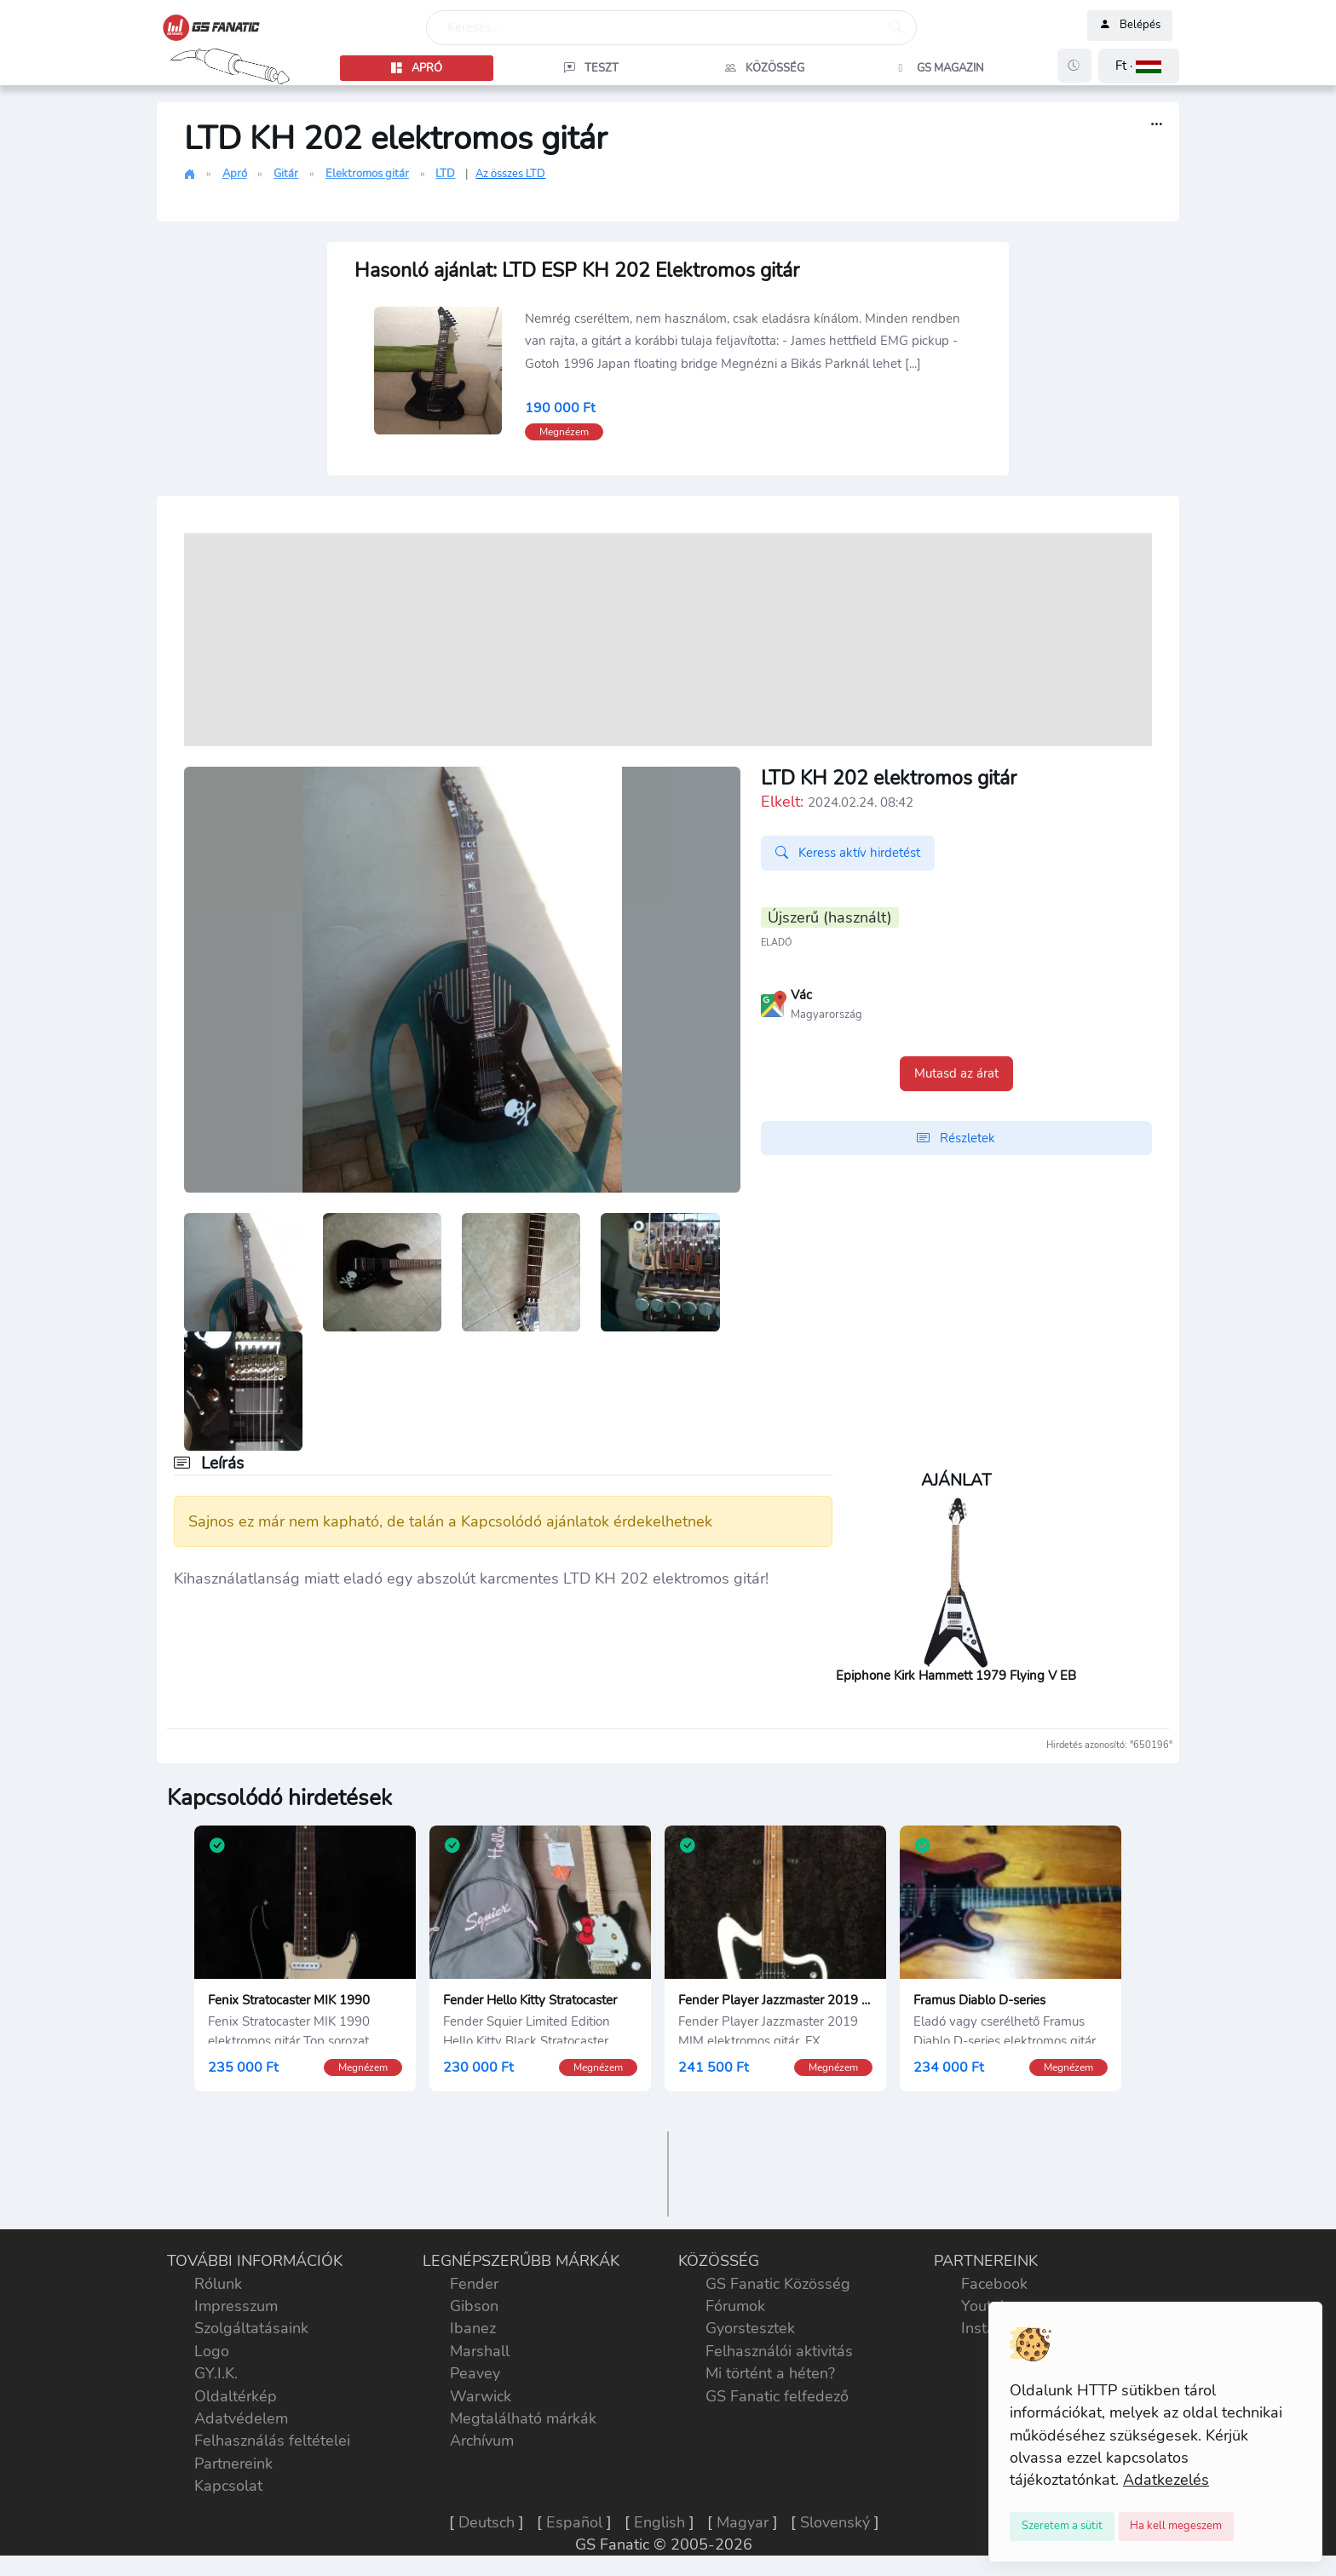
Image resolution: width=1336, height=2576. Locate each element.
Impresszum (236, 2306)
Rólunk (218, 2284)
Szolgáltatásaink (251, 2328)
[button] (1138, 66)
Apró (234, 173)
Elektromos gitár (367, 173)
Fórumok (735, 2306)
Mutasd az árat (956, 1073)
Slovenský (835, 2522)
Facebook (994, 2284)
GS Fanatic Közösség (777, 2284)
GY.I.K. (216, 2373)
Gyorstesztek (750, 2328)
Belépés (1129, 25)
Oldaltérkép (235, 2396)
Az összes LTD (510, 173)
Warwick (480, 2396)
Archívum (482, 2440)
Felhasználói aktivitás (779, 2351)
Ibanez (473, 2328)
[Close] (1062, 2526)
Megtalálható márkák (523, 2418)
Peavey (475, 2373)
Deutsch (486, 2522)
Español (574, 2522)
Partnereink (233, 2463)
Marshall (480, 2351)
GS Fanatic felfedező (777, 2396)
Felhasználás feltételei (272, 2440)
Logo (211, 2351)
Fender (474, 2284)
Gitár (286, 173)
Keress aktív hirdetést (847, 852)
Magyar (743, 2522)
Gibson (474, 2306)
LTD (445, 173)
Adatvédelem (241, 2418)
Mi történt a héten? (770, 2373)
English (659, 2522)
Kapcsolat (228, 2485)
